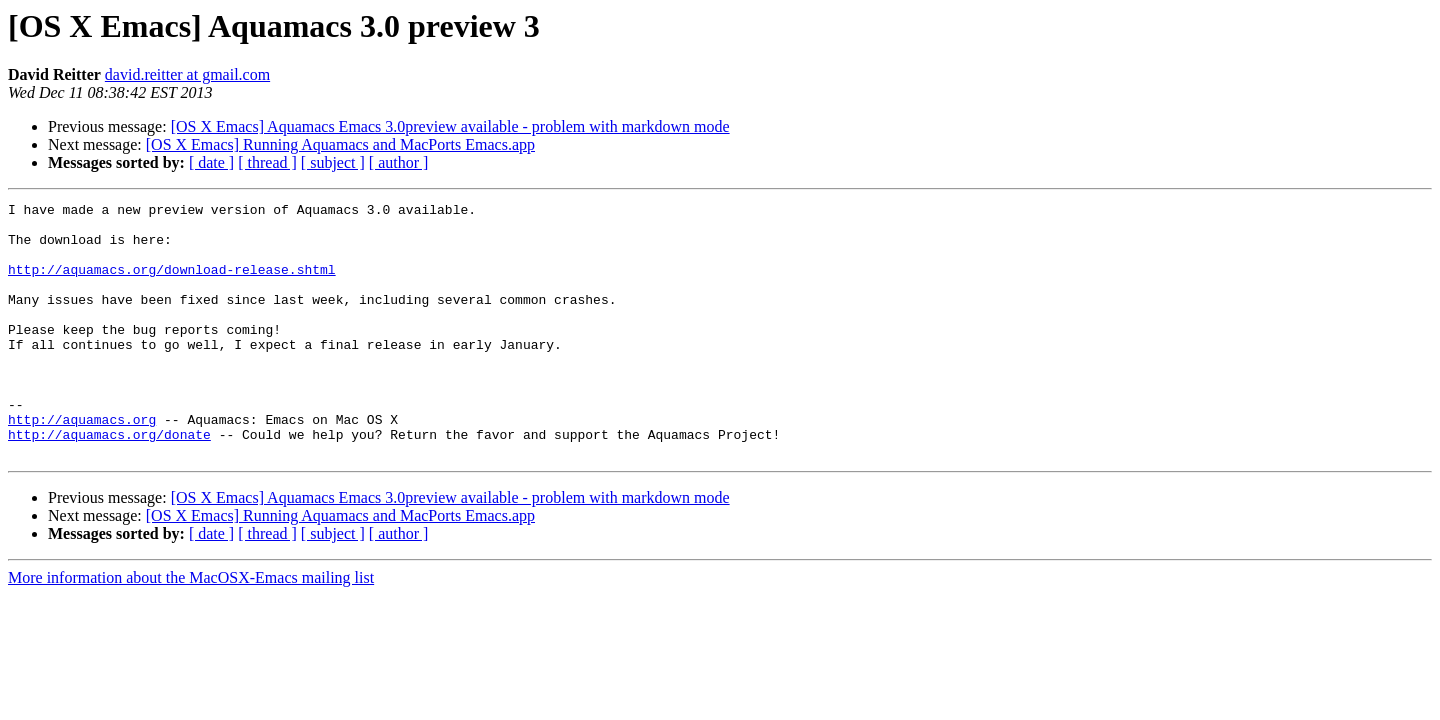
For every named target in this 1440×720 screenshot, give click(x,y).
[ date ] (211, 162)
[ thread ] (267, 162)
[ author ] (399, 162)
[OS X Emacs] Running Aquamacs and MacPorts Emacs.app (340, 144)
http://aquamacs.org (82, 464)
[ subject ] (333, 162)
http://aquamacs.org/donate (109, 482)
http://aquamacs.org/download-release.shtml (172, 284)
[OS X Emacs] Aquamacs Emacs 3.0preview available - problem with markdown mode (450, 126)
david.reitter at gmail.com (187, 74)
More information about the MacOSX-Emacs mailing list (191, 628)
